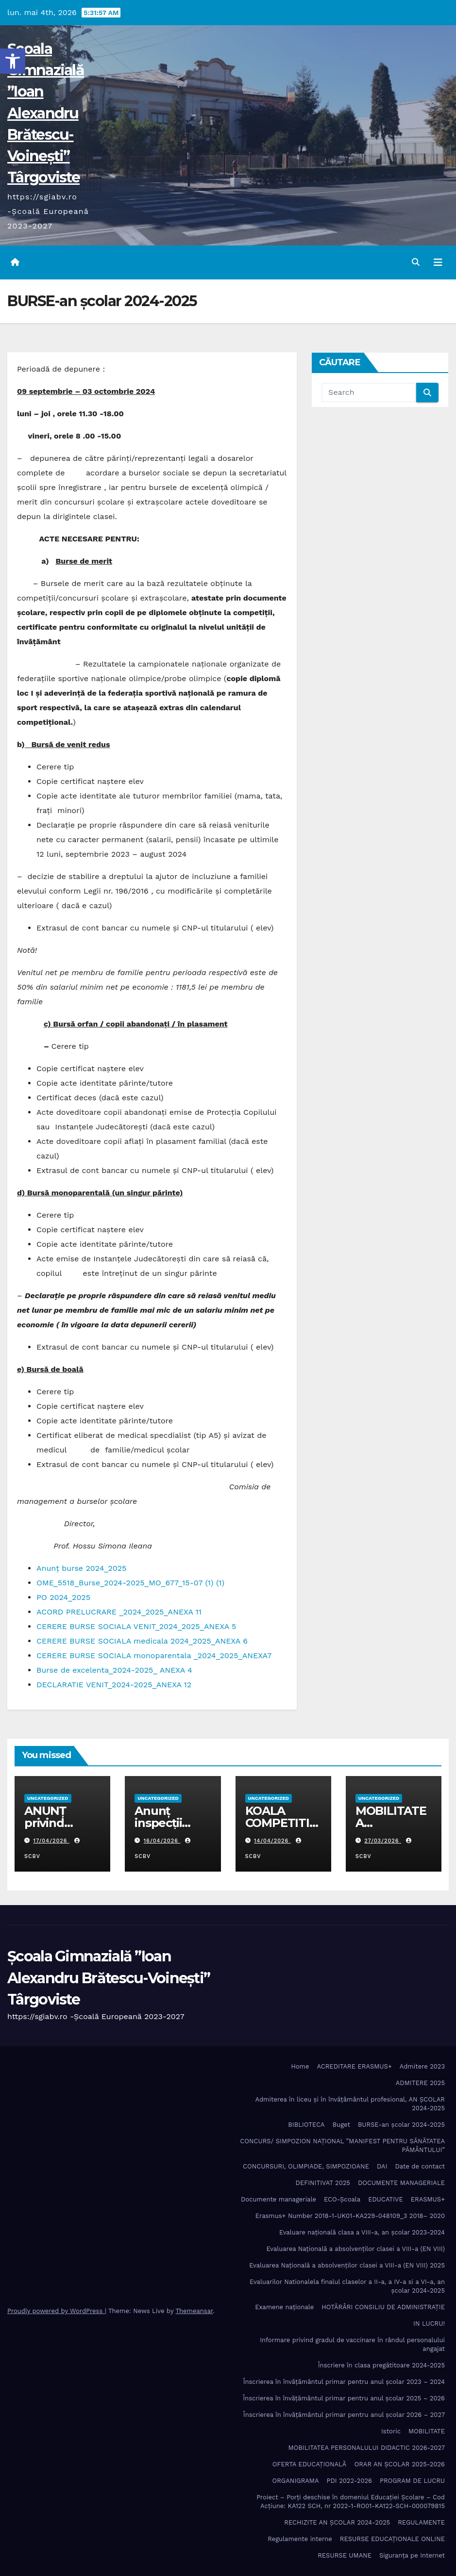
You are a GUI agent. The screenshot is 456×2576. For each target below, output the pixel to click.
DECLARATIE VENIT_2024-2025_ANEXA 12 (113, 1684)
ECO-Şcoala (342, 2199)
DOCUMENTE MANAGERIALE (401, 2182)
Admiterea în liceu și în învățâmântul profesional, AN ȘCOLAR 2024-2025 (350, 2104)
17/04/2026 (51, 1841)
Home (300, 2066)
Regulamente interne (300, 2539)
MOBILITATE (426, 2431)
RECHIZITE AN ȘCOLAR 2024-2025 (337, 2522)
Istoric (391, 2431)
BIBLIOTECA (306, 2124)
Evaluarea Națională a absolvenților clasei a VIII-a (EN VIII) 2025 (347, 2265)
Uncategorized (47, 1798)
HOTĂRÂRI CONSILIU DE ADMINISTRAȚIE (383, 2307)
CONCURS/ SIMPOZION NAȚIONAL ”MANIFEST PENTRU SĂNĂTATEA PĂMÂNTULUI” (342, 2145)
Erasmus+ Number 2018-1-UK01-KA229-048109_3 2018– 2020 (350, 2215)
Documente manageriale (278, 2199)
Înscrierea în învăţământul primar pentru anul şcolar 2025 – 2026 (344, 2398)
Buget (341, 2124)
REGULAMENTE (421, 2522)
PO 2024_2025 (63, 1597)
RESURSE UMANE (345, 2555)
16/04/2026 (162, 1841)
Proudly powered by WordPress (56, 2311)
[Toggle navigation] (438, 262)
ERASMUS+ (428, 2199)
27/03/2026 (382, 1841)
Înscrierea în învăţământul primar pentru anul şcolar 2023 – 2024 (344, 2381)
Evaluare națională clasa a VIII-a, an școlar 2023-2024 (362, 2232)
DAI (382, 2166)
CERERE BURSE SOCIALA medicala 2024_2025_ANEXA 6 (142, 1641)
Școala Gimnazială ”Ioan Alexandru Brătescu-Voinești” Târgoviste (45, 113)
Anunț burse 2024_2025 (81, 1568)
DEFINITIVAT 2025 (323, 2182)
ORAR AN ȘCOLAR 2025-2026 (399, 2464)
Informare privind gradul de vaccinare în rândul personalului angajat (352, 2344)
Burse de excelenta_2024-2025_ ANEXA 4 (114, 1670)
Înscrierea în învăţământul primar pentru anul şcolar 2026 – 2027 (344, 2414)
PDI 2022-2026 (349, 2480)
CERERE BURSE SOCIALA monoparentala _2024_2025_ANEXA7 (153, 1655)
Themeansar (194, 2311)
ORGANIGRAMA (295, 2480)
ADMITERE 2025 (420, 2083)
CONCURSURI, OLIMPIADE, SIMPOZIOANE (306, 2166)
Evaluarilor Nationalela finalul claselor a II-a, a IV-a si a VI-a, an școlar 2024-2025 (347, 2286)
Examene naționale (284, 2307)
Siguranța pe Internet (412, 2555)
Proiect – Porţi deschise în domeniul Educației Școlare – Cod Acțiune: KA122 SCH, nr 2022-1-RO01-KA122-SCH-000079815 (350, 2502)
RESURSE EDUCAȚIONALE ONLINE (392, 2539)
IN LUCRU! (429, 2323)
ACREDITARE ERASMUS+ (354, 2066)
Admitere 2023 (422, 2066)
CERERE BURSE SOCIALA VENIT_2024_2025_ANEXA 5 (136, 1626)
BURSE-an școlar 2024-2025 (401, 2124)
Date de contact (420, 2166)
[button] (12, 61)
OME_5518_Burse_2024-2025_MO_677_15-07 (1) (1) (130, 1582)
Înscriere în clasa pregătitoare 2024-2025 (381, 2365)
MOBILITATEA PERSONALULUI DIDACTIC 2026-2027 (366, 2447)
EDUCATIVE (385, 2199)
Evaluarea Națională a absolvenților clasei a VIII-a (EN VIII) (355, 2248)
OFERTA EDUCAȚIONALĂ (309, 2464)
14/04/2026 (272, 1841)
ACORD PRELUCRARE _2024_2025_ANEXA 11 (119, 1611)
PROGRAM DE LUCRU (412, 2480)
